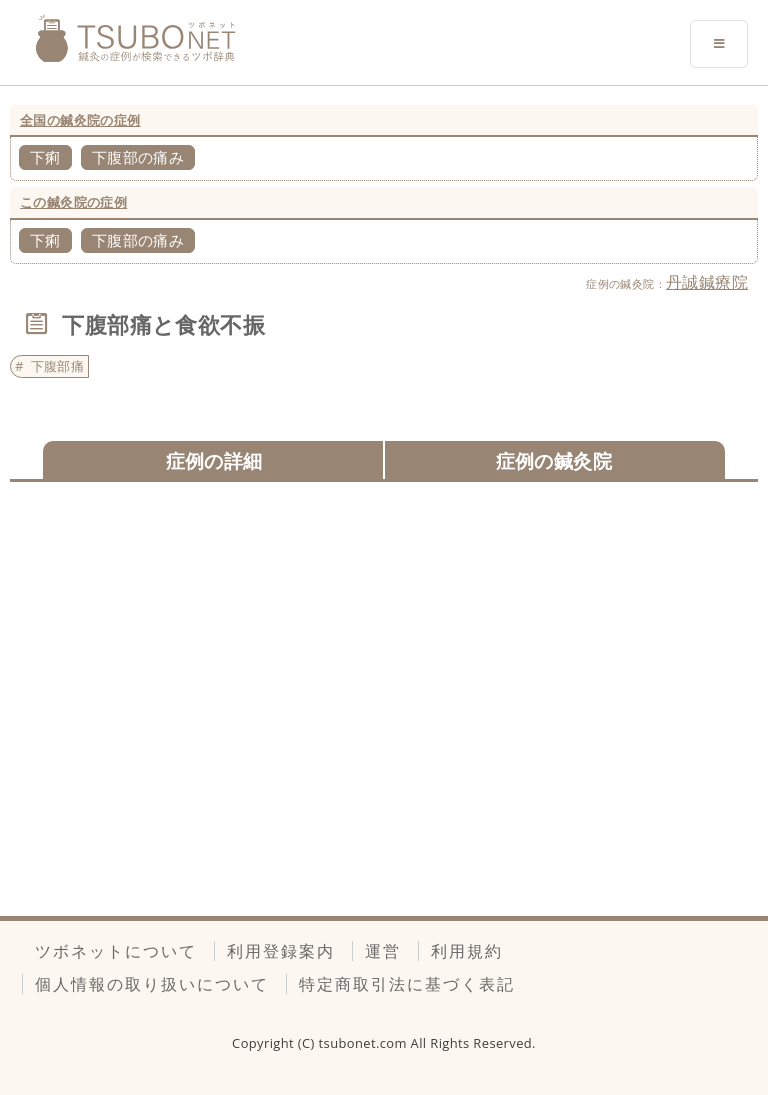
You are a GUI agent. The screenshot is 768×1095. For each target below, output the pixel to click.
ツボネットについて (116, 951)
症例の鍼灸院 (554, 460)
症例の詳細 (214, 460)
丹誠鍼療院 (707, 282)
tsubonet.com (365, 1043)
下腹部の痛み (138, 157)
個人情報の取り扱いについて (152, 984)
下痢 (45, 157)
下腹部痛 (58, 366)
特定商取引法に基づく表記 (407, 984)
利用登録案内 (281, 951)
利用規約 (467, 951)
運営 (383, 951)
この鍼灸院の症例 (73, 202)
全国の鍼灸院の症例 (80, 120)
